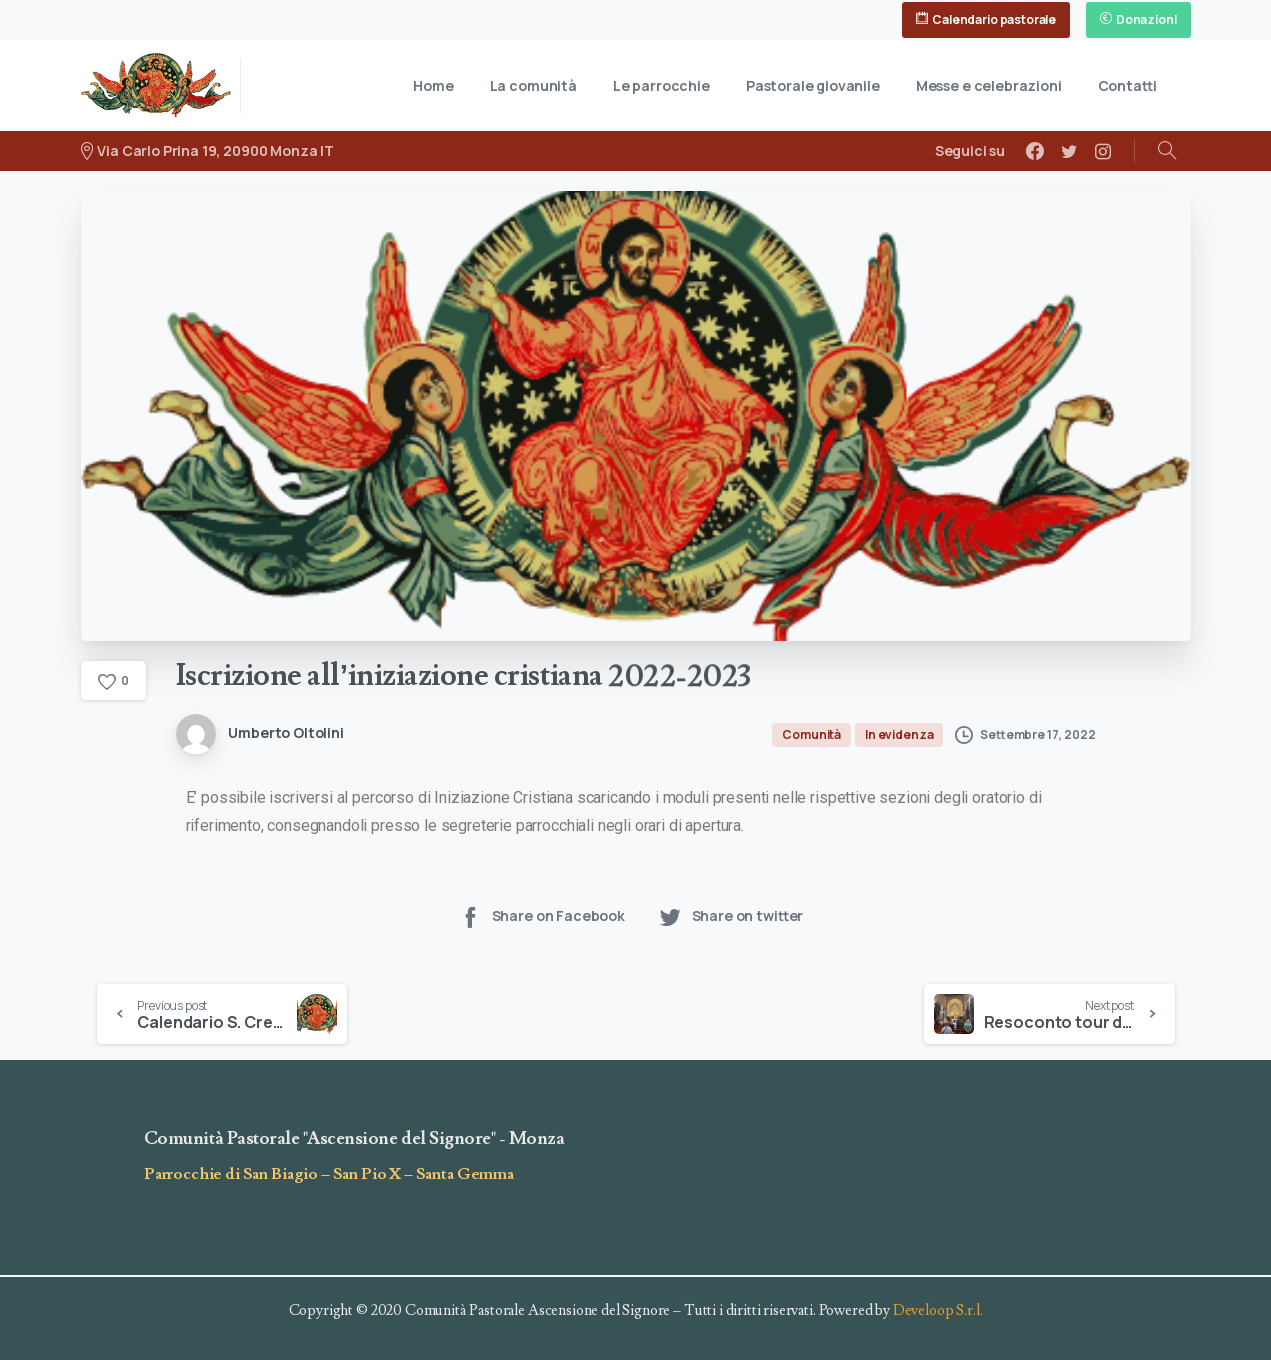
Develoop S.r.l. (938, 1310)
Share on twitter (730, 916)
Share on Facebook (541, 916)
